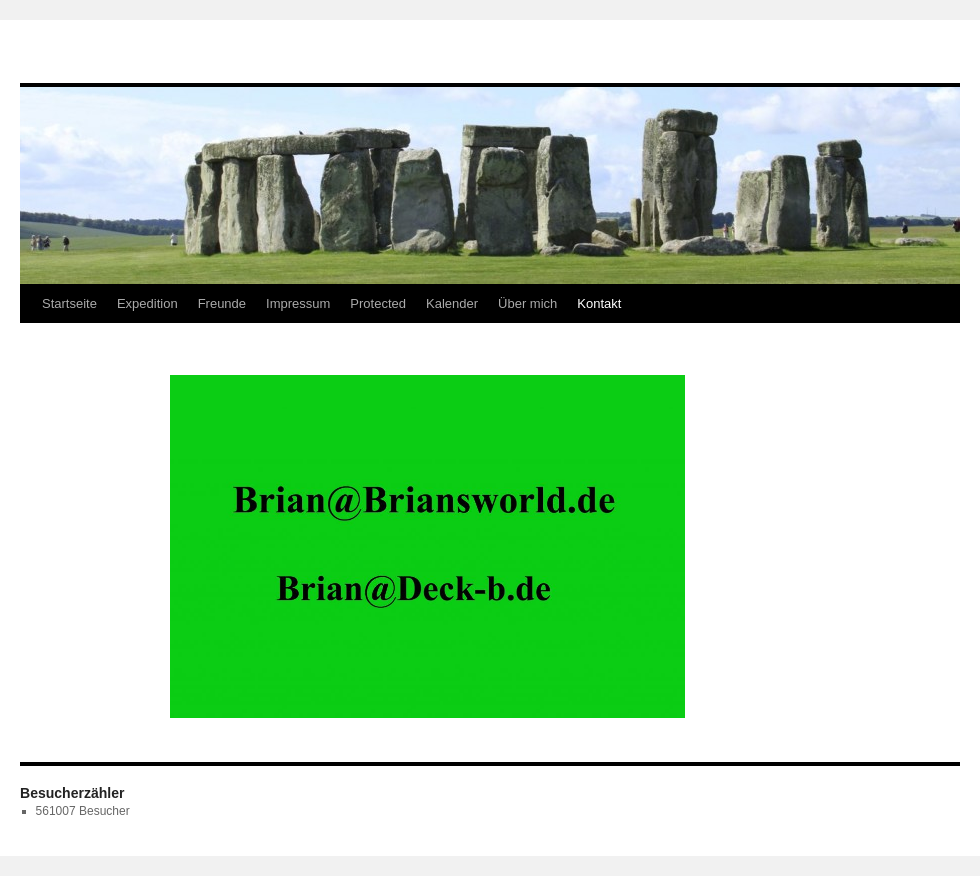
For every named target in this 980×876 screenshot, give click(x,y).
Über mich (527, 303)
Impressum (298, 303)
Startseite (69, 303)
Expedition (147, 303)
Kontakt (599, 303)
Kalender (452, 303)
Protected (378, 303)
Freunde (222, 303)
